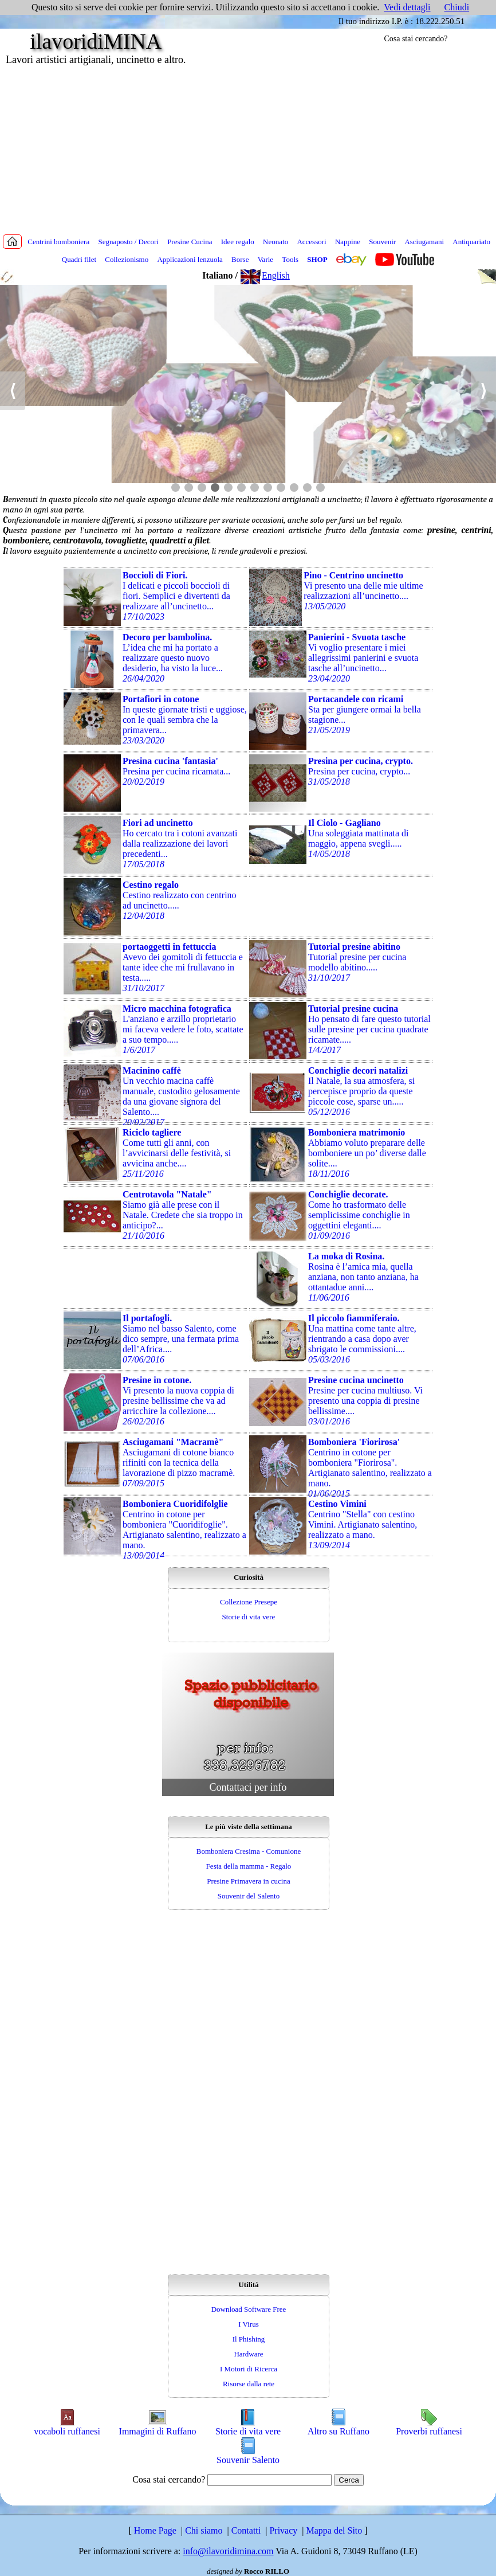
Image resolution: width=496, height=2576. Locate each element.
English (265, 275)
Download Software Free (248, 2309)
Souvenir (382, 241)
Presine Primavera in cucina (248, 1881)
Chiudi (457, 7)
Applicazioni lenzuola (189, 259)
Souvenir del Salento (249, 1896)
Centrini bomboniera (58, 241)
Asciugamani (424, 241)
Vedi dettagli (407, 7)
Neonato (275, 241)
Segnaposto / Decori (128, 241)
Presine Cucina (189, 241)
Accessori (311, 241)
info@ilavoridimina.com (228, 2551)
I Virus (248, 2324)
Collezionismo (126, 259)
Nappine (347, 241)
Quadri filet (79, 259)
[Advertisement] (248, 149)
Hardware (248, 2354)
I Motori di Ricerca (248, 2368)
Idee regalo (237, 241)
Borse (240, 259)
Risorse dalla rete (248, 2383)
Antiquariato (471, 241)
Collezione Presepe (248, 1602)
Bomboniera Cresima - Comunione (248, 1851)
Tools (290, 259)
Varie (265, 259)
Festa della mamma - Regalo (249, 1866)
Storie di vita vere (248, 1616)
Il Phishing (249, 2339)
